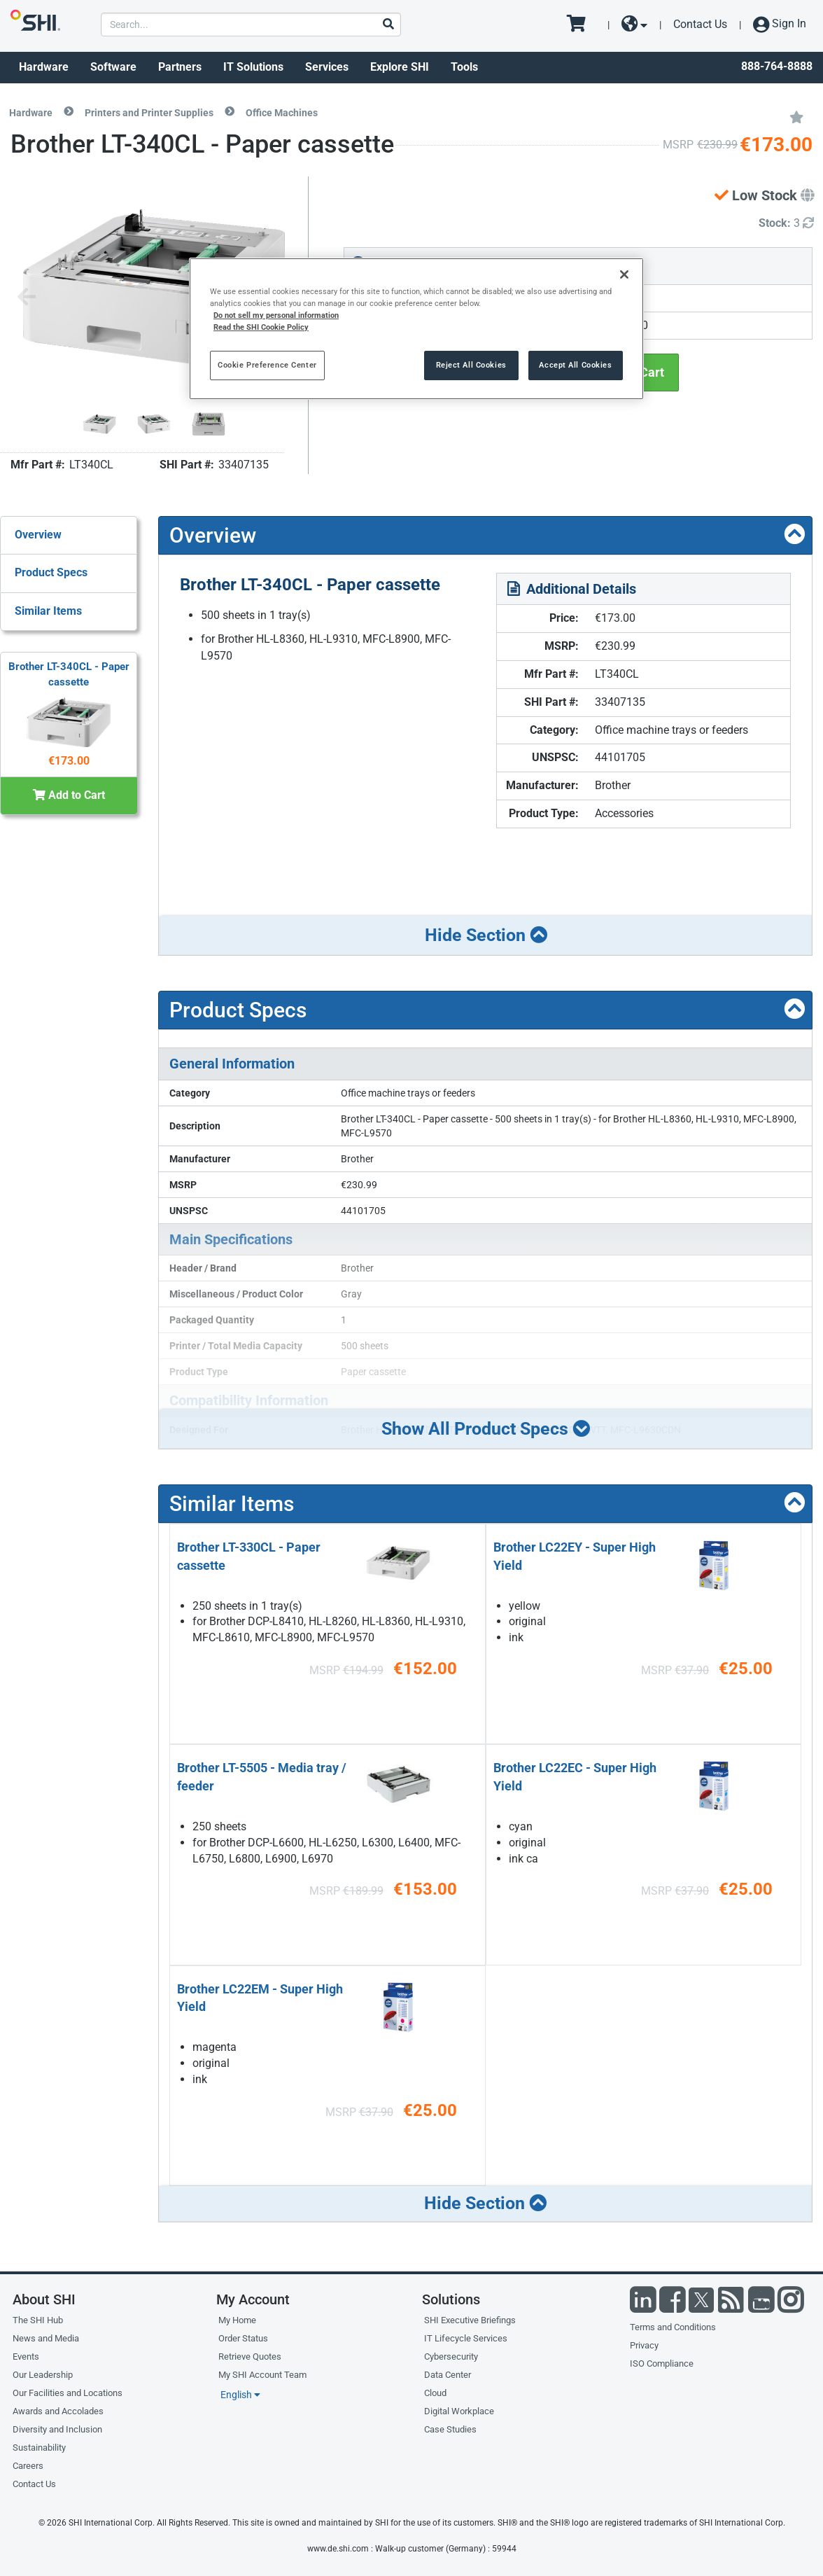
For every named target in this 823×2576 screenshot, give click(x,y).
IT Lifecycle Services (465, 2338)
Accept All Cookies (575, 365)
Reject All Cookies (471, 365)
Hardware (44, 67)
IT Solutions (253, 67)
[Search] (387, 25)
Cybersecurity (451, 2356)
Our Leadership (43, 2374)
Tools (464, 67)
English (240, 2394)
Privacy (644, 2345)
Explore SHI (399, 67)
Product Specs (51, 572)
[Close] (624, 274)
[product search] (251, 24)
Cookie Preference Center (267, 365)
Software (113, 67)
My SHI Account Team (262, 2374)
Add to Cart (69, 795)
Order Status (243, 2338)
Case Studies (450, 2429)
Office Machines (282, 112)
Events (26, 2356)
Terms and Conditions (673, 2327)
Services (327, 67)
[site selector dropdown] (634, 25)
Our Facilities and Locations (67, 2393)
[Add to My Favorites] (796, 116)
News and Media (46, 2338)
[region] (416, 329)
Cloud (435, 2393)
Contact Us (700, 24)
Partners (180, 67)
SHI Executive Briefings (470, 2320)
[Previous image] (26, 298)
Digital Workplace (459, 2411)
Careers (28, 2465)
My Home (237, 2320)
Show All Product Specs (485, 1428)
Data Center (447, 2374)
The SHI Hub (38, 2320)
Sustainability (39, 2447)
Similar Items (48, 611)
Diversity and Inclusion (57, 2429)
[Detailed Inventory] (786, 224)
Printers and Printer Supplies (149, 112)
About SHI (44, 2299)
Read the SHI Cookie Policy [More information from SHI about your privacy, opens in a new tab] (261, 327)
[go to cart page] (581, 25)
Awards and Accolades (58, 2411)
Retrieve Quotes (249, 2356)
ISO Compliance (662, 2363)
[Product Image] (99, 424)
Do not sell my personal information (276, 315)
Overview (38, 534)
